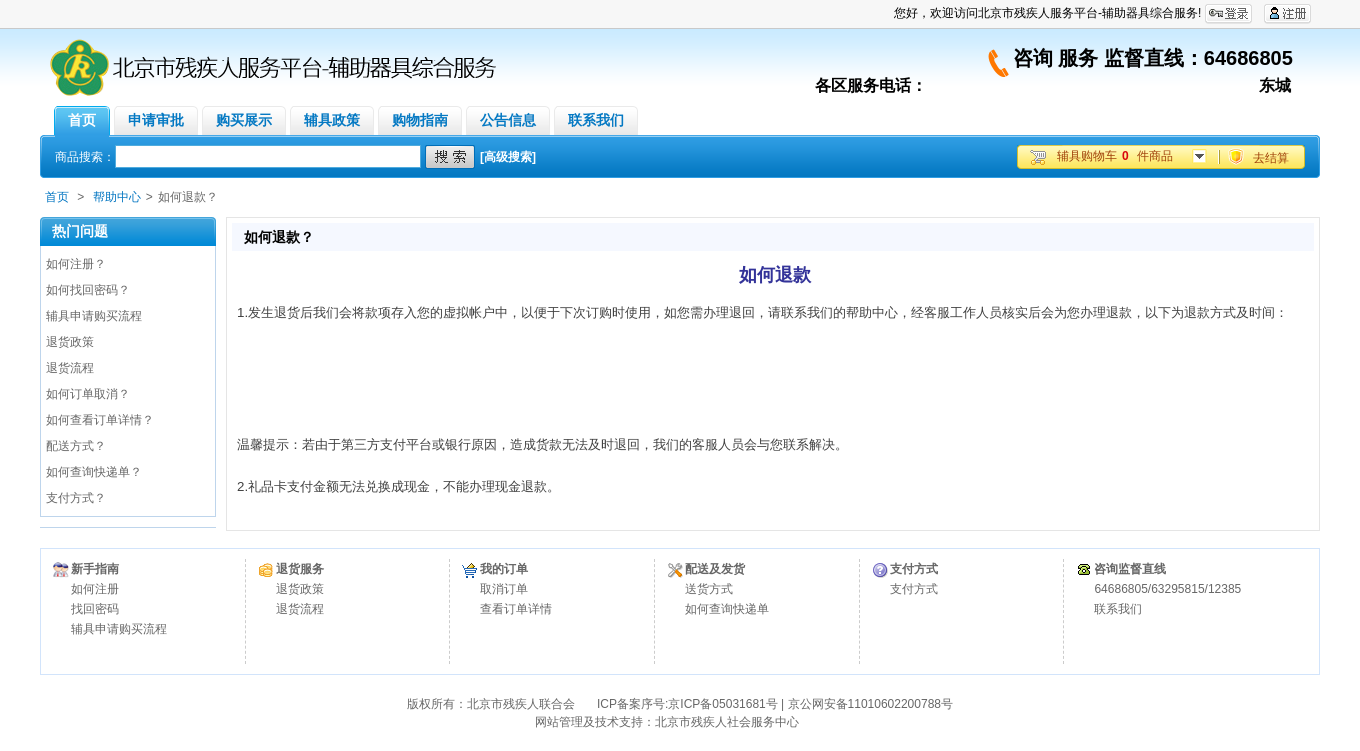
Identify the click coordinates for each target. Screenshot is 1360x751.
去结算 (1271, 158)
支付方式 (914, 589)
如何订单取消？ (88, 394)
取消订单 (504, 589)
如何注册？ (76, 264)
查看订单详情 (516, 609)
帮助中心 (117, 197)
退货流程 (70, 368)
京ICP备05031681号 (722, 704)
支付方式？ (76, 498)
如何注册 (95, 589)
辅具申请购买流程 (94, 316)
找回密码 (95, 609)
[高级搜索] (508, 157)
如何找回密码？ (88, 290)
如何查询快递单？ (94, 472)
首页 (57, 197)
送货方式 (709, 589)
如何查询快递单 (727, 609)
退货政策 (70, 342)
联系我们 (1118, 609)
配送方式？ (76, 446)
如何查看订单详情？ (100, 420)
